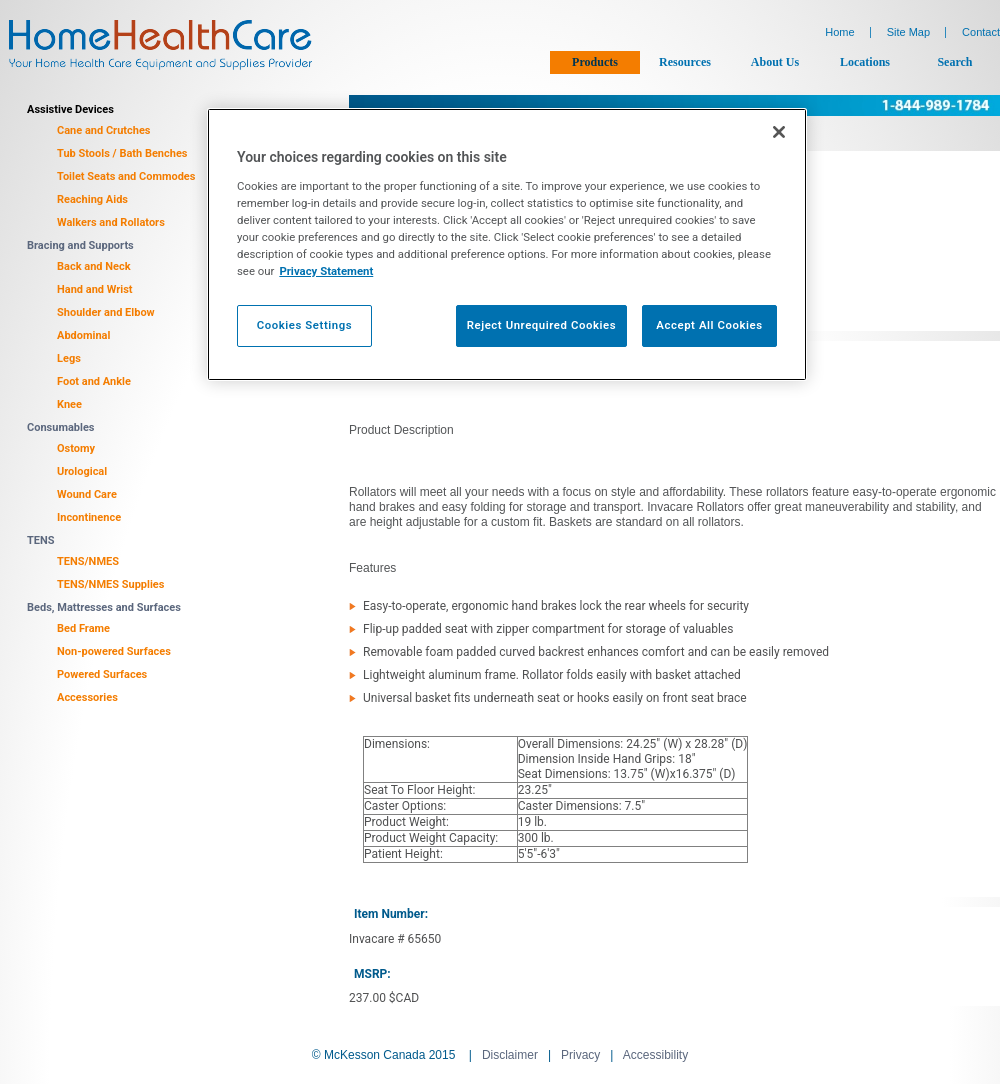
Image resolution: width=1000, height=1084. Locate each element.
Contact (981, 32)
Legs (69, 358)
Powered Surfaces (102, 674)
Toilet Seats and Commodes (126, 176)
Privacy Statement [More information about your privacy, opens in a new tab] (326, 271)
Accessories (87, 697)
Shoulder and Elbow (106, 312)
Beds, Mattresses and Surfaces (104, 607)
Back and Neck (94, 266)
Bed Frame (83, 628)
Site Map (908, 32)
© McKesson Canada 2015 (384, 1055)
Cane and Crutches (104, 130)
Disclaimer (510, 1055)
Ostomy (76, 448)
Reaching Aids (92, 199)
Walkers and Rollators (111, 222)
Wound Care (87, 494)
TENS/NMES (88, 561)
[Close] (779, 132)
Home (839, 32)
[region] (507, 244)
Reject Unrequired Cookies (541, 325)
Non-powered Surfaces (114, 651)
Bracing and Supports (80, 245)
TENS (41, 540)
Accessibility (655, 1055)
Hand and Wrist (95, 289)
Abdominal (83, 335)
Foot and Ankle (94, 381)
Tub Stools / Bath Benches (122, 153)
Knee (69, 404)
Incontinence (89, 517)
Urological (82, 471)
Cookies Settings (305, 325)
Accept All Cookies (709, 325)
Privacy (580, 1055)
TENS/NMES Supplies (110, 584)
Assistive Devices (70, 109)
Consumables (61, 427)
